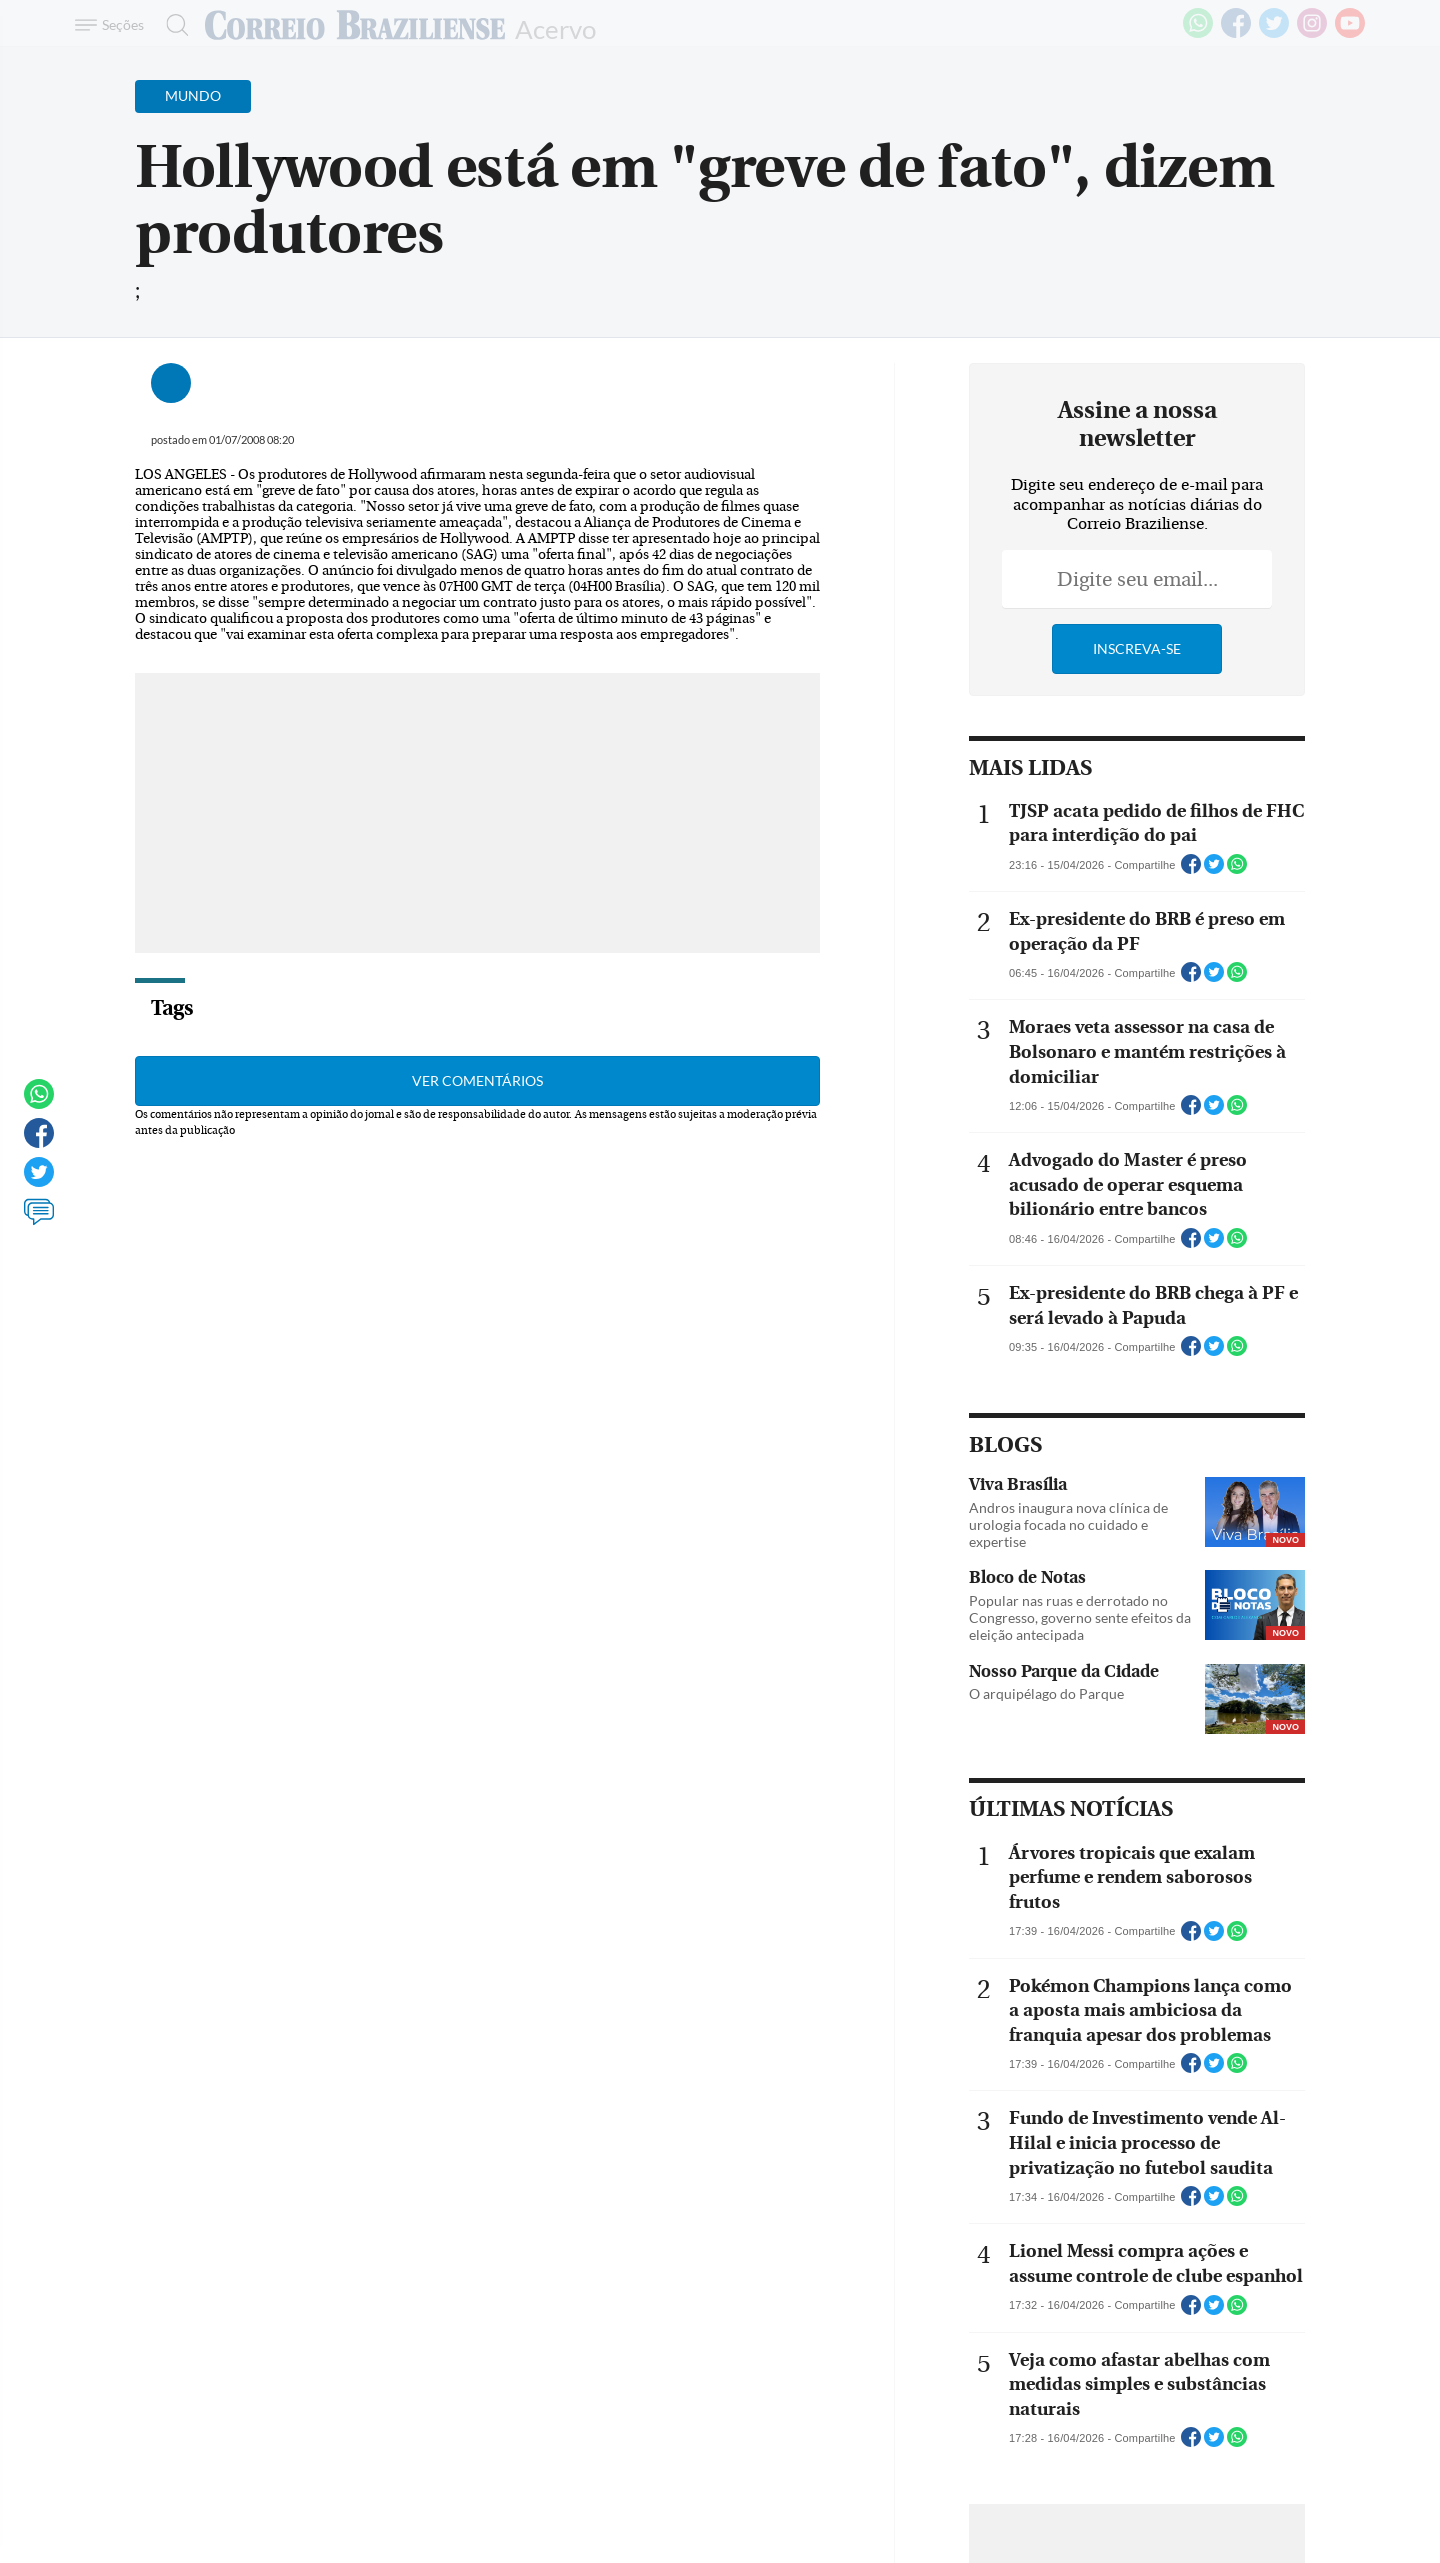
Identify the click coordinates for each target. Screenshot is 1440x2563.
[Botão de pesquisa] (171, 25)
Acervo (555, 27)
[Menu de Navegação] (112, 25)
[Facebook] (1236, 34)
